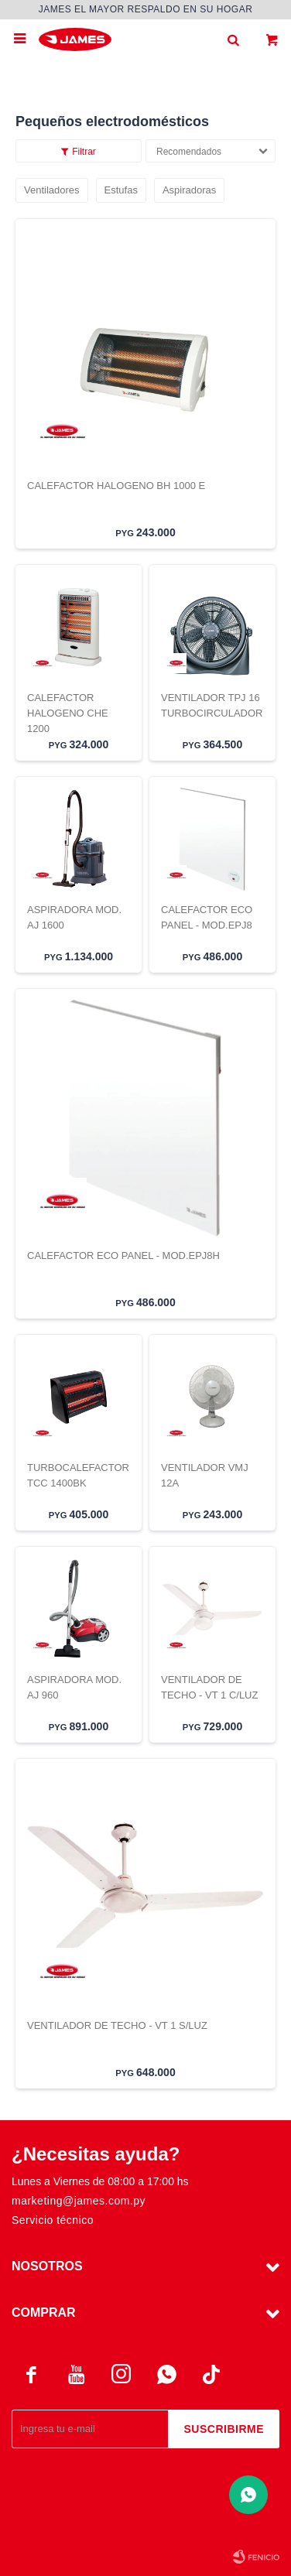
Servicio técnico (53, 2220)
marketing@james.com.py (79, 2201)
